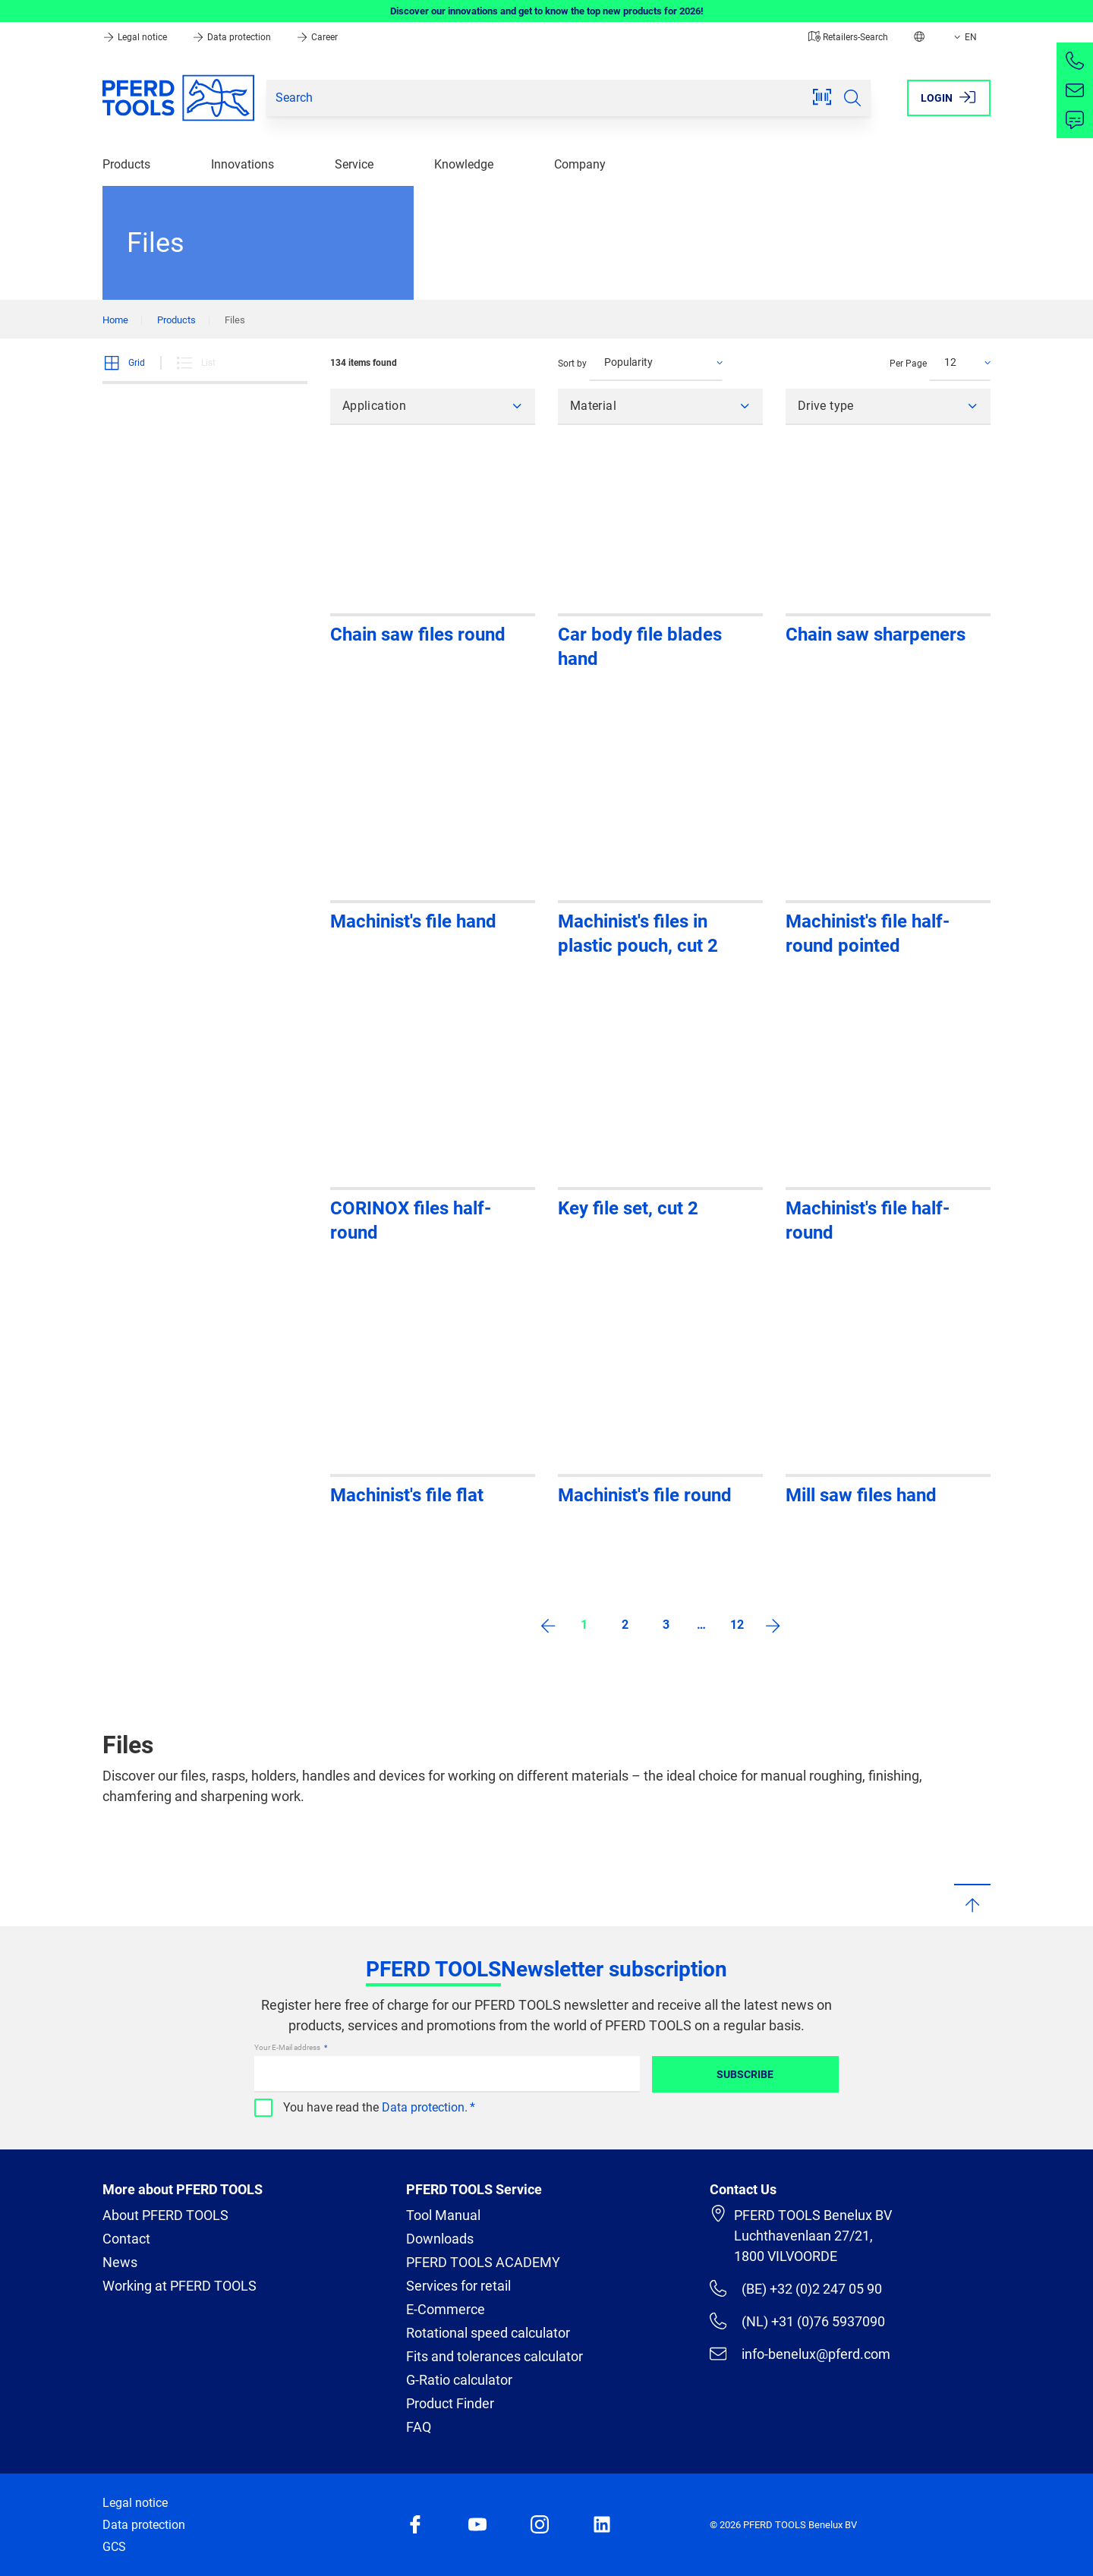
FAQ (418, 2427)
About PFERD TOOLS (165, 2215)
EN (964, 37)
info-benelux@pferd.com (800, 2353)
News (119, 2262)
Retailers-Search (848, 37)
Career (317, 37)
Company (580, 164)
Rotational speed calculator (488, 2333)
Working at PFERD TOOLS (179, 2286)
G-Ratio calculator (459, 2380)
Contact (126, 2239)
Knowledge (463, 164)
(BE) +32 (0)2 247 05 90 (796, 2288)
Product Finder (450, 2403)
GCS (114, 2547)
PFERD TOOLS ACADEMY (483, 2262)
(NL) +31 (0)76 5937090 (797, 2321)
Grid (123, 363)
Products (126, 164)
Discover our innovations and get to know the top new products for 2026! (547, 11)
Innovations (242, 164)
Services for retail (458, 2286)
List (195, 363)
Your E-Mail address (288, 2047)
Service (354, 164)
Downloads (440, 2239)
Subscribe (745, 2074)
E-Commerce (445, 2309)
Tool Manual (443, 2215)
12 (737, 1624)
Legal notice (135, 37)
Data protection (232, 37)
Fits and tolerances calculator (494, 2356)
